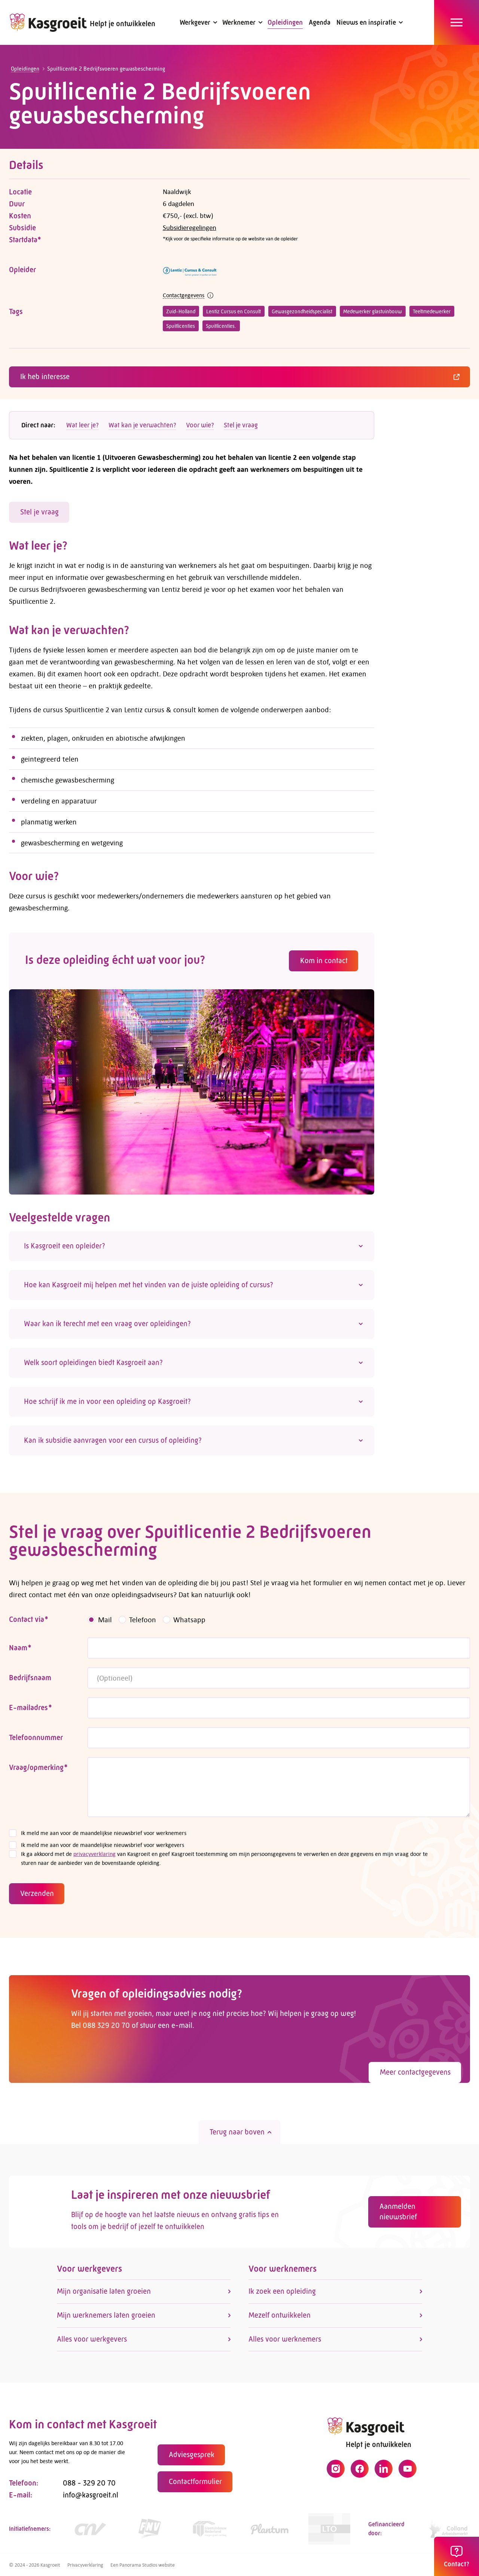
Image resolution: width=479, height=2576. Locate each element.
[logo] (48, 22)
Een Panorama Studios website (142, 2565)
